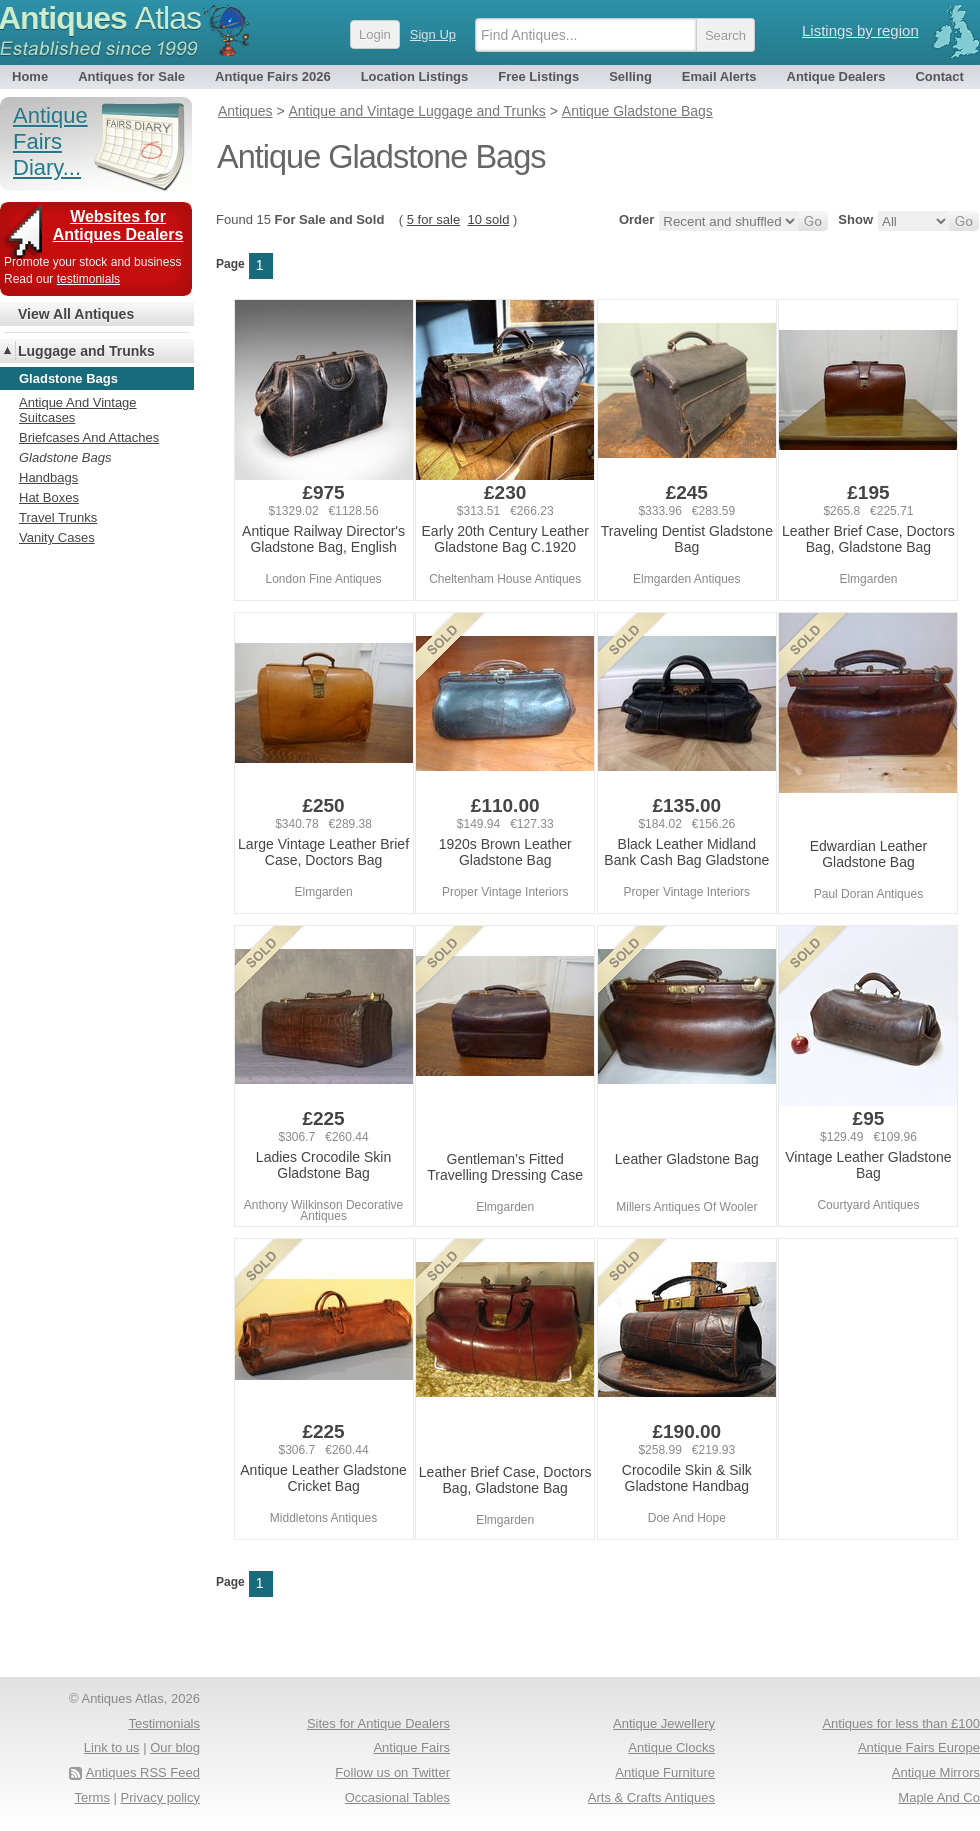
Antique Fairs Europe (919, 1747)
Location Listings (415, 76)
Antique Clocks (671, 1747)
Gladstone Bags (65, 457)
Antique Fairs (411, 1747)
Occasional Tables (397, 1797)
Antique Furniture (665, 1772)
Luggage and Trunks (86, 351)
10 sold (488, 219)
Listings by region (860, 30)
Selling (630, 76)
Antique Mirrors (936, 1772)
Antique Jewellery (664, 1723)
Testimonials (164, 1723)
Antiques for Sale (131, 76)
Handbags (48, 477)
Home (30, 76)
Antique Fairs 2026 (273, 76)
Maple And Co (939, 1797)
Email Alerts (719, 76)
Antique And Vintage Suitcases (78, 410)
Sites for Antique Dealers (378, 1723)
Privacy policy (160, 1797)
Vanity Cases (57, 537)
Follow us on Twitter (392, 1772)
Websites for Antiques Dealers (118, 225)
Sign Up (433, 34)
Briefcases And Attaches (89, 437)
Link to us (112, 1747)
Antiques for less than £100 (901, 1723)
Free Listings (538, 76)
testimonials (88, 279)
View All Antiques (76, 314)
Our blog (175, 1747)
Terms (92, 1797)
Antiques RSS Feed (143, 1772)
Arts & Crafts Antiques (651, 1797)
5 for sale (433, 219)
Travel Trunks (58, 517)
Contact (939, 76)
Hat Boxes (49, 497)
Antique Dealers (836, 76)
